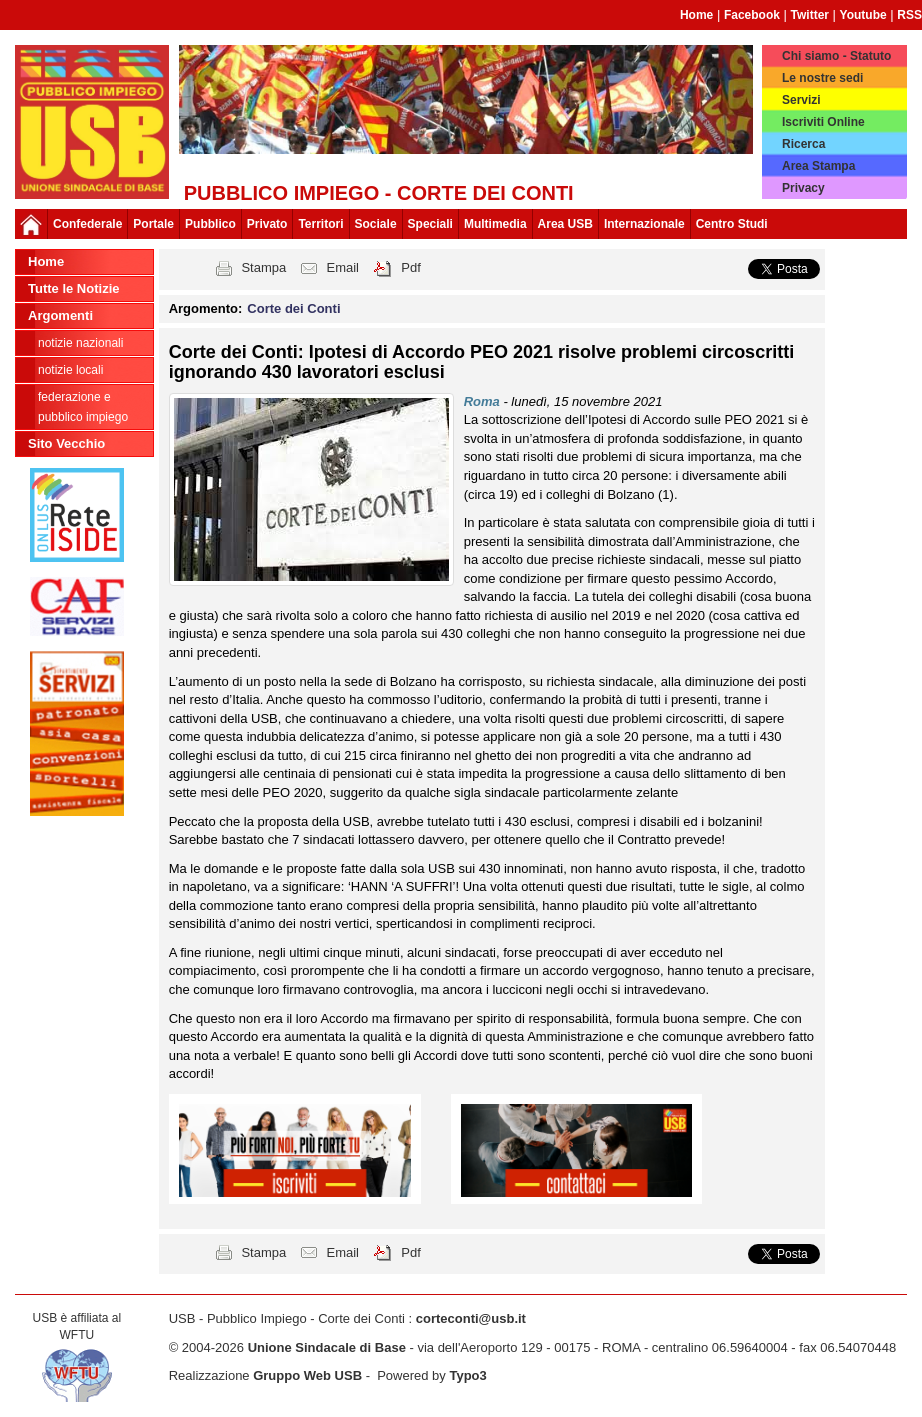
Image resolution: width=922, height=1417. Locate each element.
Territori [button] (320, 224)
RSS (909, 15)
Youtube (863, 15)
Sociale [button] (376, 224)
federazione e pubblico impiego (83, 407)
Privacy (803, 188)
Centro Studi (732, 224)
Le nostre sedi (822, 78)
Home (696, 15)
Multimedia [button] (495, 224)
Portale (153, 224)
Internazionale (644, 224)
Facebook (752, 15)
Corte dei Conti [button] (293, 308)
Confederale (87, 224)
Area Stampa (818, 166)
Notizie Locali (70, 370)
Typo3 (467, 1375)
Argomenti (60, 315)
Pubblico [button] (210, 224)
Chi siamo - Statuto (836, 56)
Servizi (801, 100)
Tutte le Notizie (73, 288)
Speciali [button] (430, 224)
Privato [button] (267, 224)
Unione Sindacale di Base (327, 1347)
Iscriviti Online (823, 122)
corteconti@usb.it (471, 1318)
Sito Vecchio (66, 443)
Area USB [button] (565, 224)
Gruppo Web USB (307, 1375)
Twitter (810, 15)
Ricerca (803, 144)
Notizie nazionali (80, 343)
